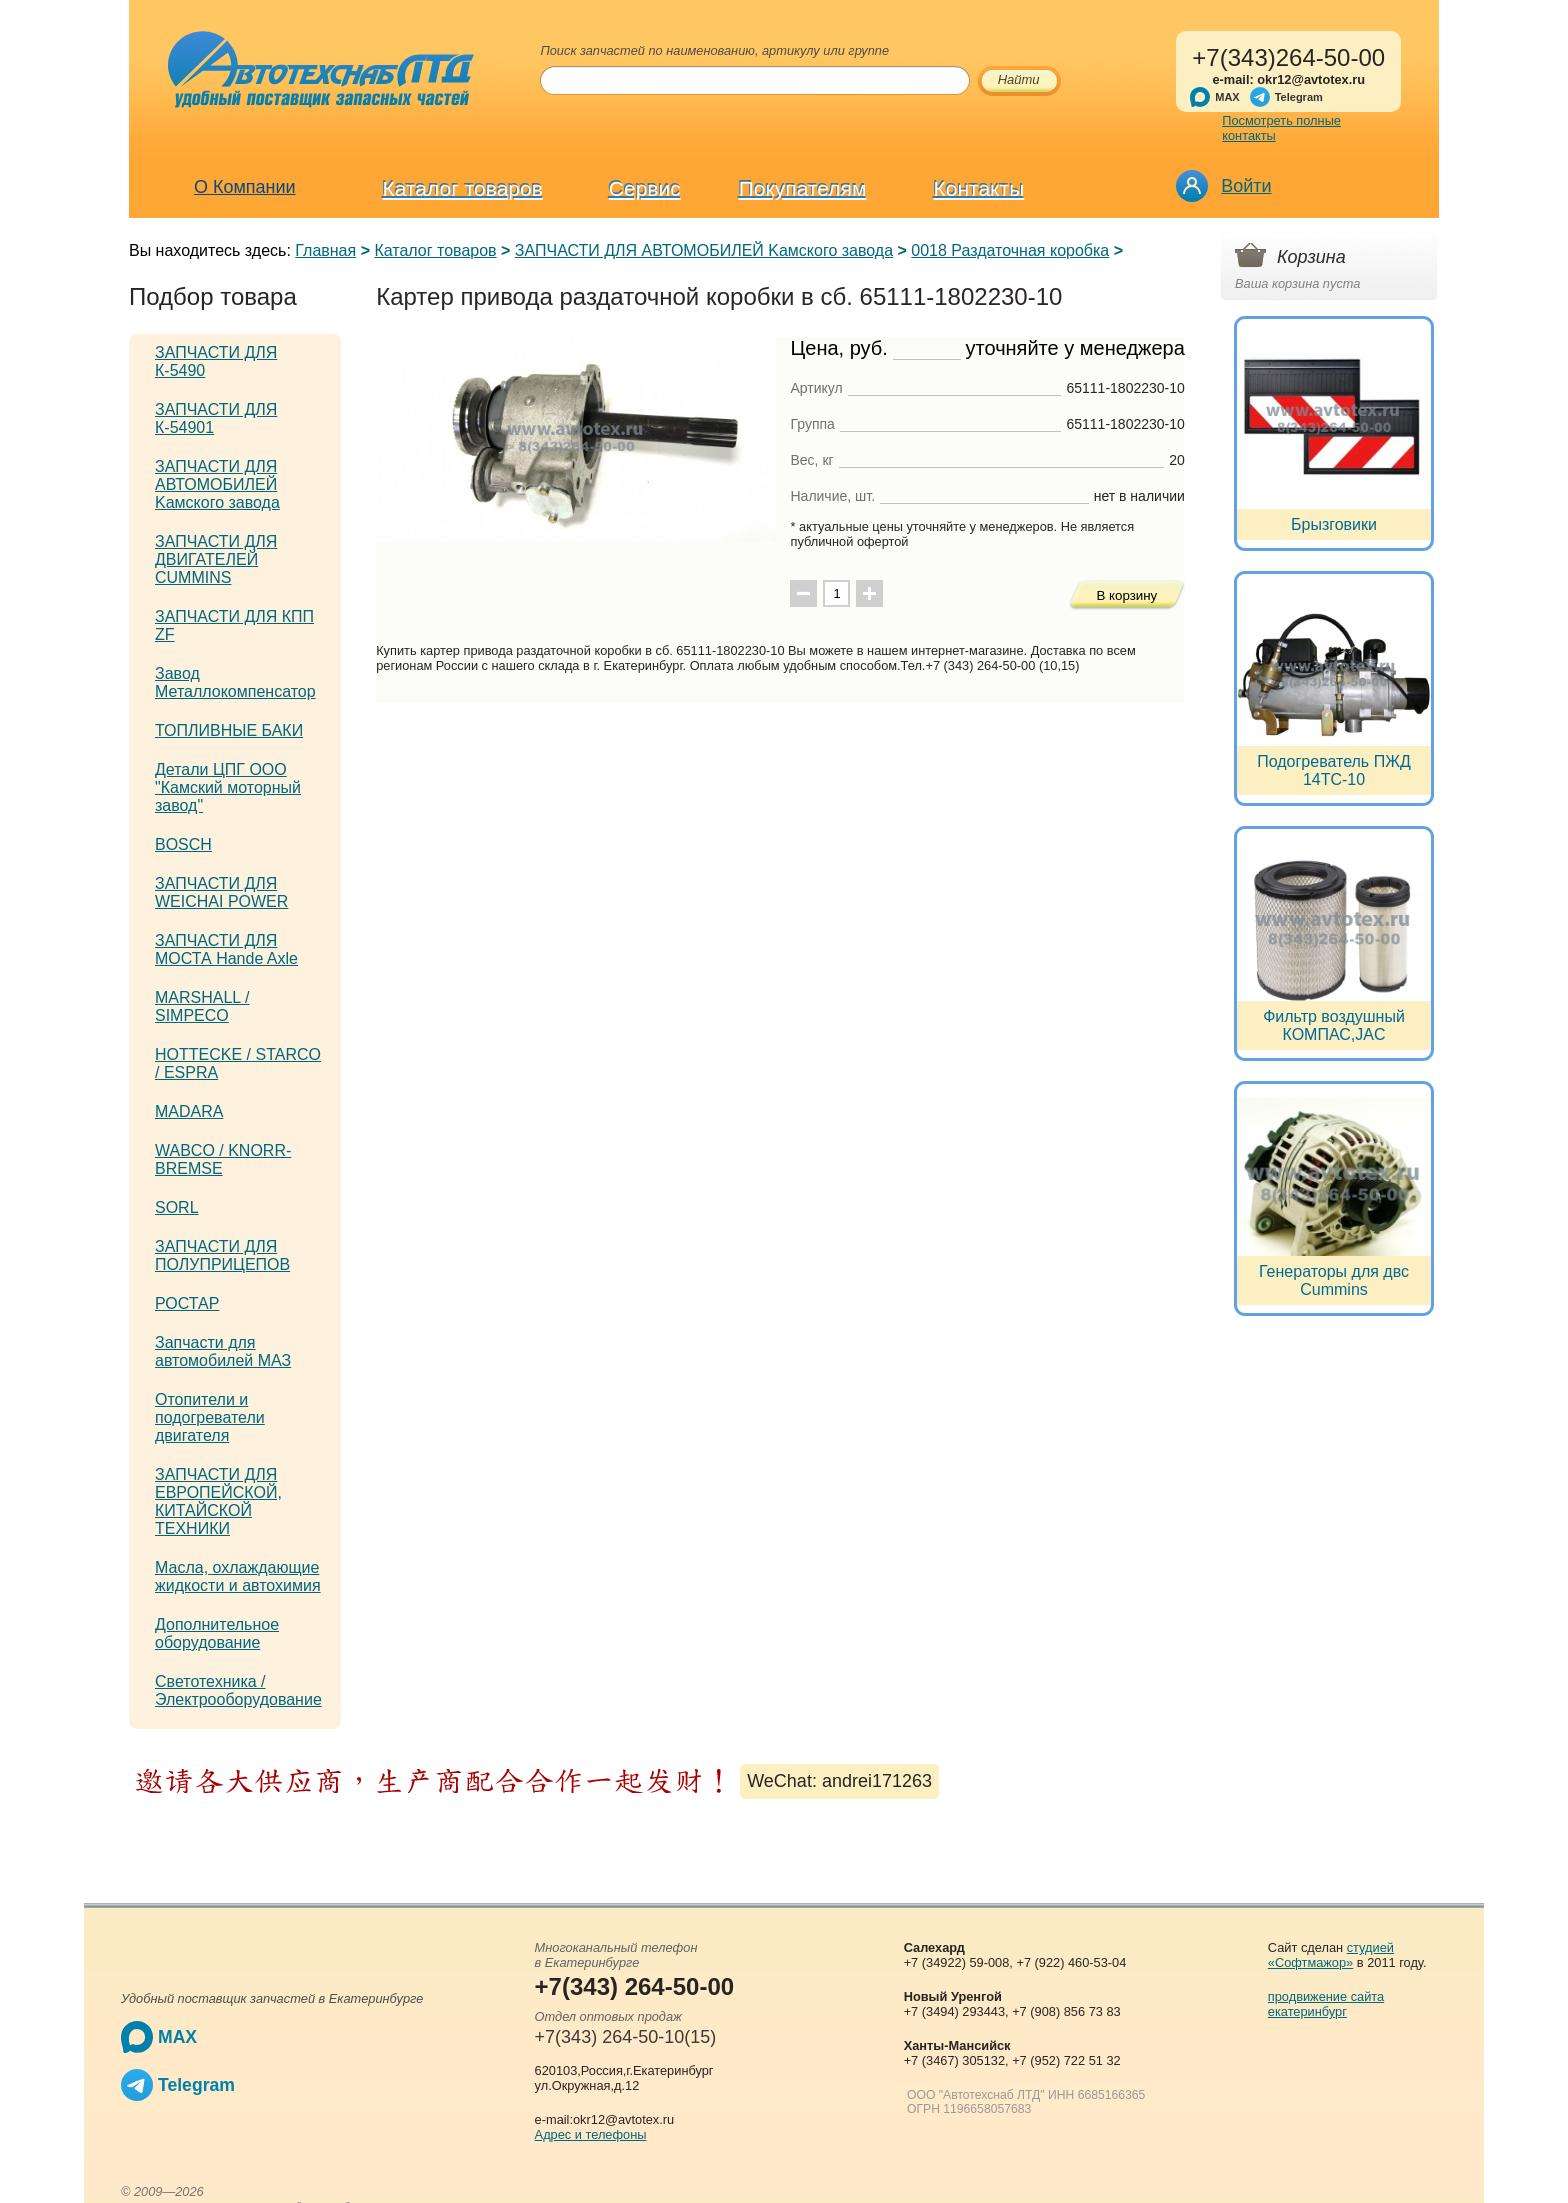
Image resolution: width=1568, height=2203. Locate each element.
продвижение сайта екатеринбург (1326, 2004)
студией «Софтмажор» (1331, 1955)
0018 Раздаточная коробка (1010, 250)
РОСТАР (187, 1303)
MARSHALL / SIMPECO (202, 1006)
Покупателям (803, 188)
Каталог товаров (463, 188)
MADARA (189, 1111)
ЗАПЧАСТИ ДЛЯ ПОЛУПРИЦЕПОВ (222, 1255)
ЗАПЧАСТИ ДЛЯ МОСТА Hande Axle (226, 949)
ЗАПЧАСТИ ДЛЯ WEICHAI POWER (221, 892)
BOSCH (183, 844)
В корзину (1126, 595)
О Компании (245, 187)
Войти (1246, 186)
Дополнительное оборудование (217, 1633)
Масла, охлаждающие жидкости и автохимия (238, 1576)
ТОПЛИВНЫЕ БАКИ (229, 730)
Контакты (979, 188)
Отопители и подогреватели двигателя (210, 1417)
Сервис (645, 188)
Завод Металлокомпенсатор (235, 682)
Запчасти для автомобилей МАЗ (223, 1351)
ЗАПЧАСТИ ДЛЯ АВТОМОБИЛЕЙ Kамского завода (704, 250)
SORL (177, 1207)
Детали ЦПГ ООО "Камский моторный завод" (228, 787)
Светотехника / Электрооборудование (238, 1690)
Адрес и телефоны (591, 2134)
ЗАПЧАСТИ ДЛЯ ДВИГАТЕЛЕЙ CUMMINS (216, 559)
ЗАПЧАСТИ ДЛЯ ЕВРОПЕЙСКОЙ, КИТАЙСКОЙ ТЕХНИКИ (218, 1501)
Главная (325, 250)
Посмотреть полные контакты (1281, 128)
